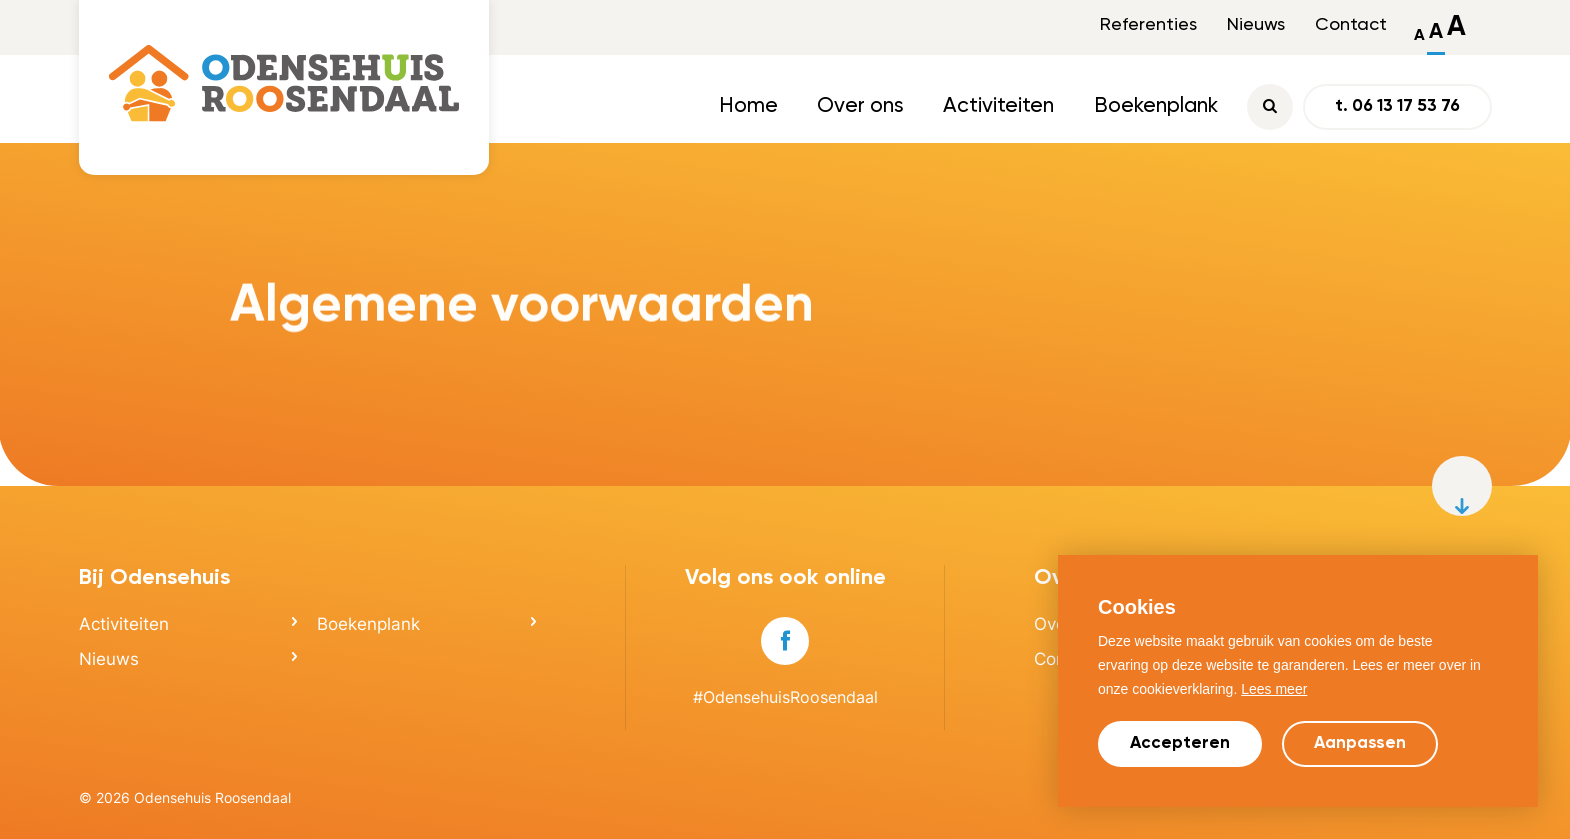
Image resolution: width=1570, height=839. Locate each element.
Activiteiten (998, 106)
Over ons (860, 106)
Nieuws (1256, 25)
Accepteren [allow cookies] (1180, 743)
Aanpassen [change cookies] (1360, 743)
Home (748, 106)
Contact (1351, 25)
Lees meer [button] (1274, 689)
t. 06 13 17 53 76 (1397, 106)
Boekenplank (1156, 106)
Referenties (1148, 25)
